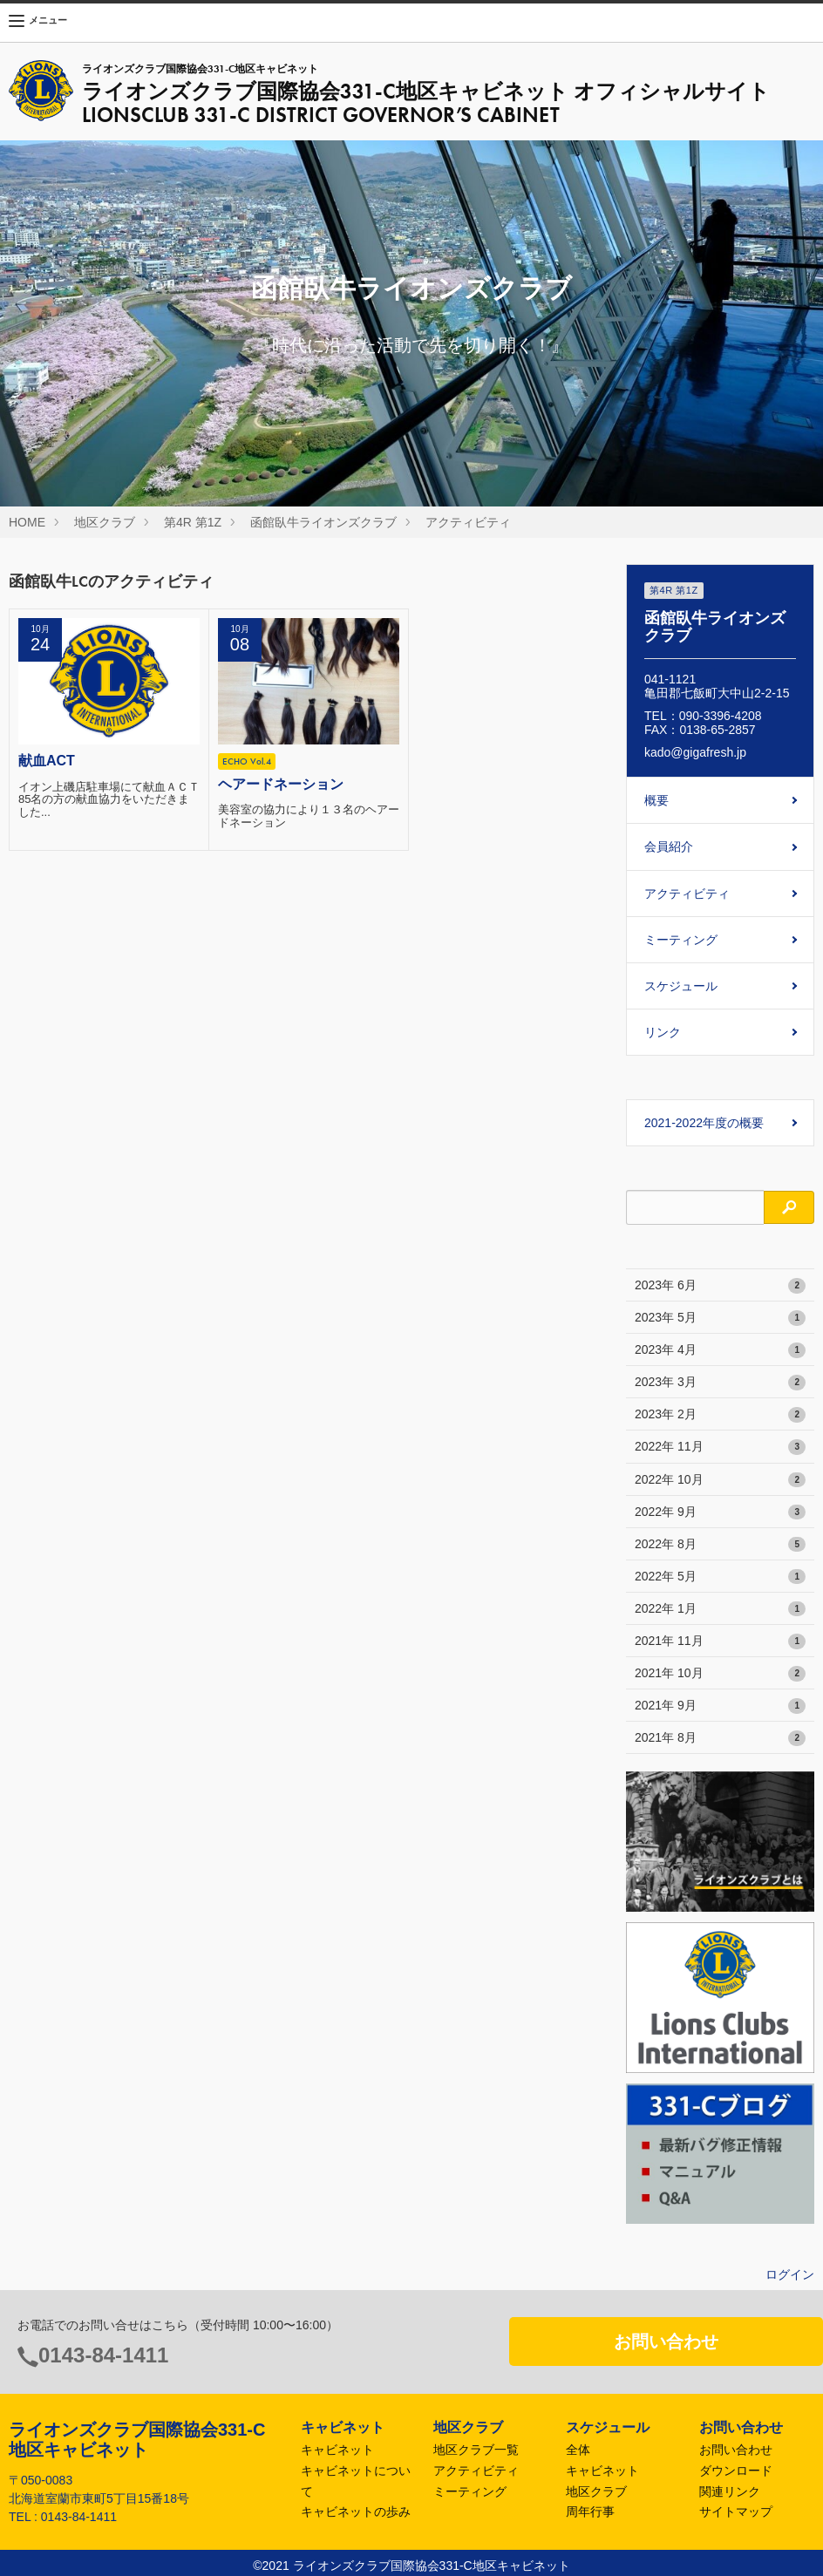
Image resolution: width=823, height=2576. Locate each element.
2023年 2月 (720, 1415)
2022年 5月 (720, 1577)
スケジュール (681, 986)
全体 (578, 2450)
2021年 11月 (720, 1641)
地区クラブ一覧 (476, 2450)
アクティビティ (468, 522)
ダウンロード (735, 2470)
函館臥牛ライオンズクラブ (323, 522)
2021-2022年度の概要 (704, 1123)
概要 (656, 800)
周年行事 (590, 2511)
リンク (662, 1032)
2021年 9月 (720, 1706)
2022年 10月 (720, 1480)
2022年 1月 (720, 1609)
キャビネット (337, 2450)
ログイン (789, 2274)
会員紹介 (668, 846)
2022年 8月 (720, 1545)
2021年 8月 (720, 1738)
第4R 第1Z (192, 522)
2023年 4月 (720, 1350)
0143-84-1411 (103, 2355)
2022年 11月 (720, 1447)
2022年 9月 (720, 1512)
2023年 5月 (720, 1318)
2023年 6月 (720, 1286)
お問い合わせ (666, 2341)
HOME (27, 522)
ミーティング (681, 940)
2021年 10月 (720, 1674)
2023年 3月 (720, 1382)
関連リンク (729, 2491)
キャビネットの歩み (356, 2511)
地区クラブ (104, 522)
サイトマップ (735, 2511)
